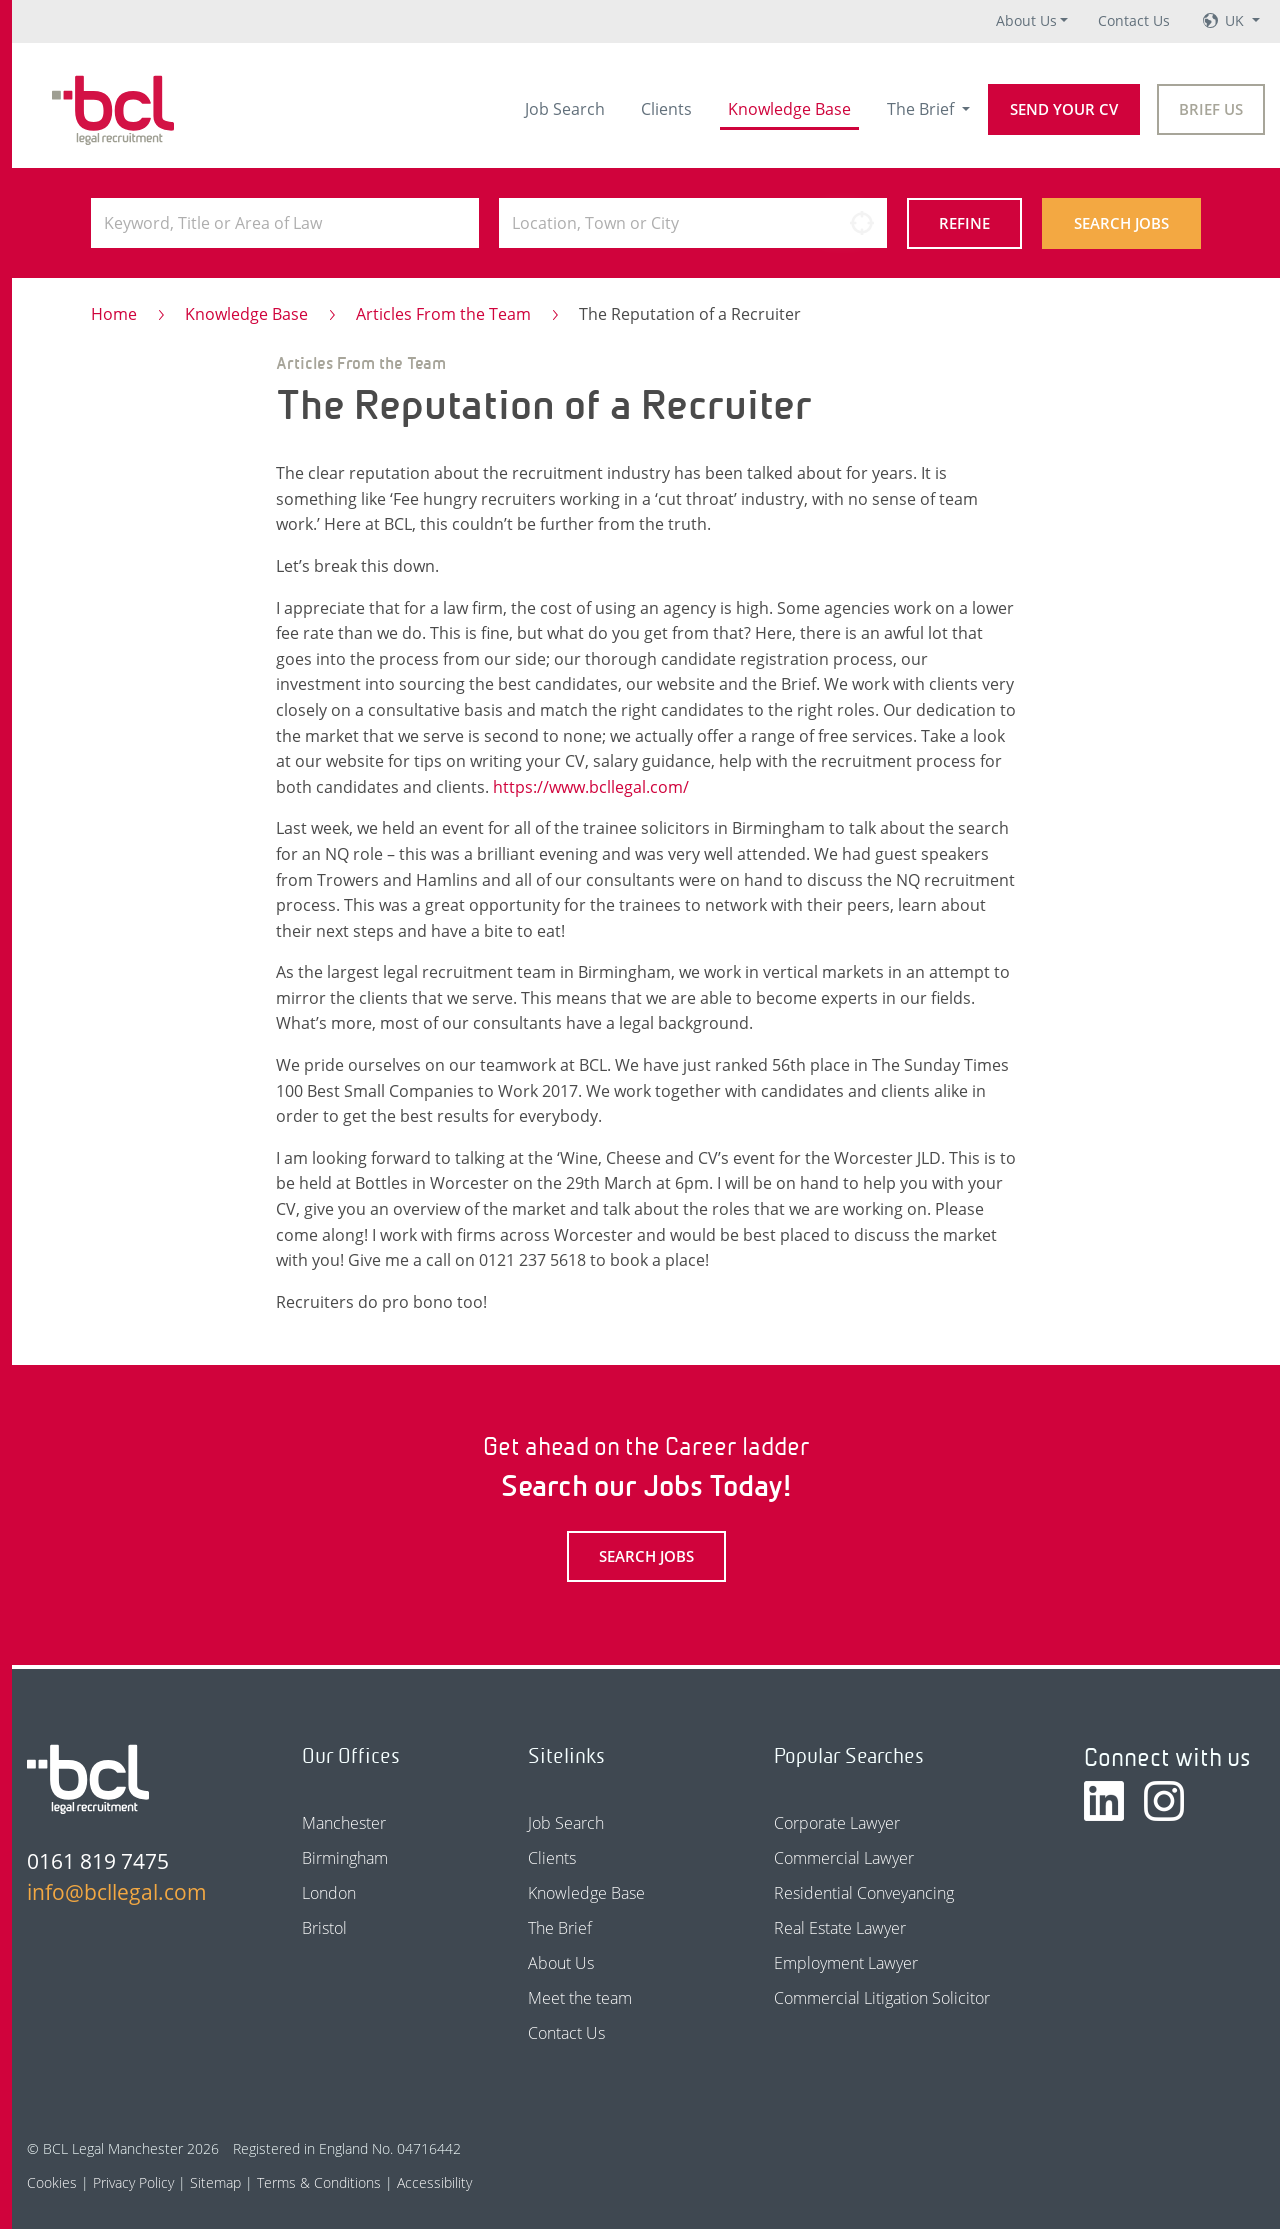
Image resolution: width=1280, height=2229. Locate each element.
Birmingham (345, 1858)
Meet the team (580, 1998)
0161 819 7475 (98, 1861)
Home (114, 314)
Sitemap (215, 2182)
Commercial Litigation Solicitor (882, 1998)
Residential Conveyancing (864, 1893)
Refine (964, 223)
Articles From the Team (443, 314)
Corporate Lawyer (837, 1823)
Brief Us (1211, 109)
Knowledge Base (789, 109)
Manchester (344, 1823)
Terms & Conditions (319, 2182)
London (329, 1893)
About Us (1026, 20)
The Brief (922, 109)
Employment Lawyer (846, 1963)
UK (1236, 20)
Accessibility (434, 2182)
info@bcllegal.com (117, 1892)
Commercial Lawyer (844, 1858)
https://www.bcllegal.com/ (591, 787)
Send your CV (1064, 109)
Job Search (565, 109)
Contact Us (1134, 20)
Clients (666, 109)
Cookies (52, 2182)
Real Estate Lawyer (840, 1928)
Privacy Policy (133, 2182)
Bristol (324, 1928)
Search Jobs (1121, 223)
